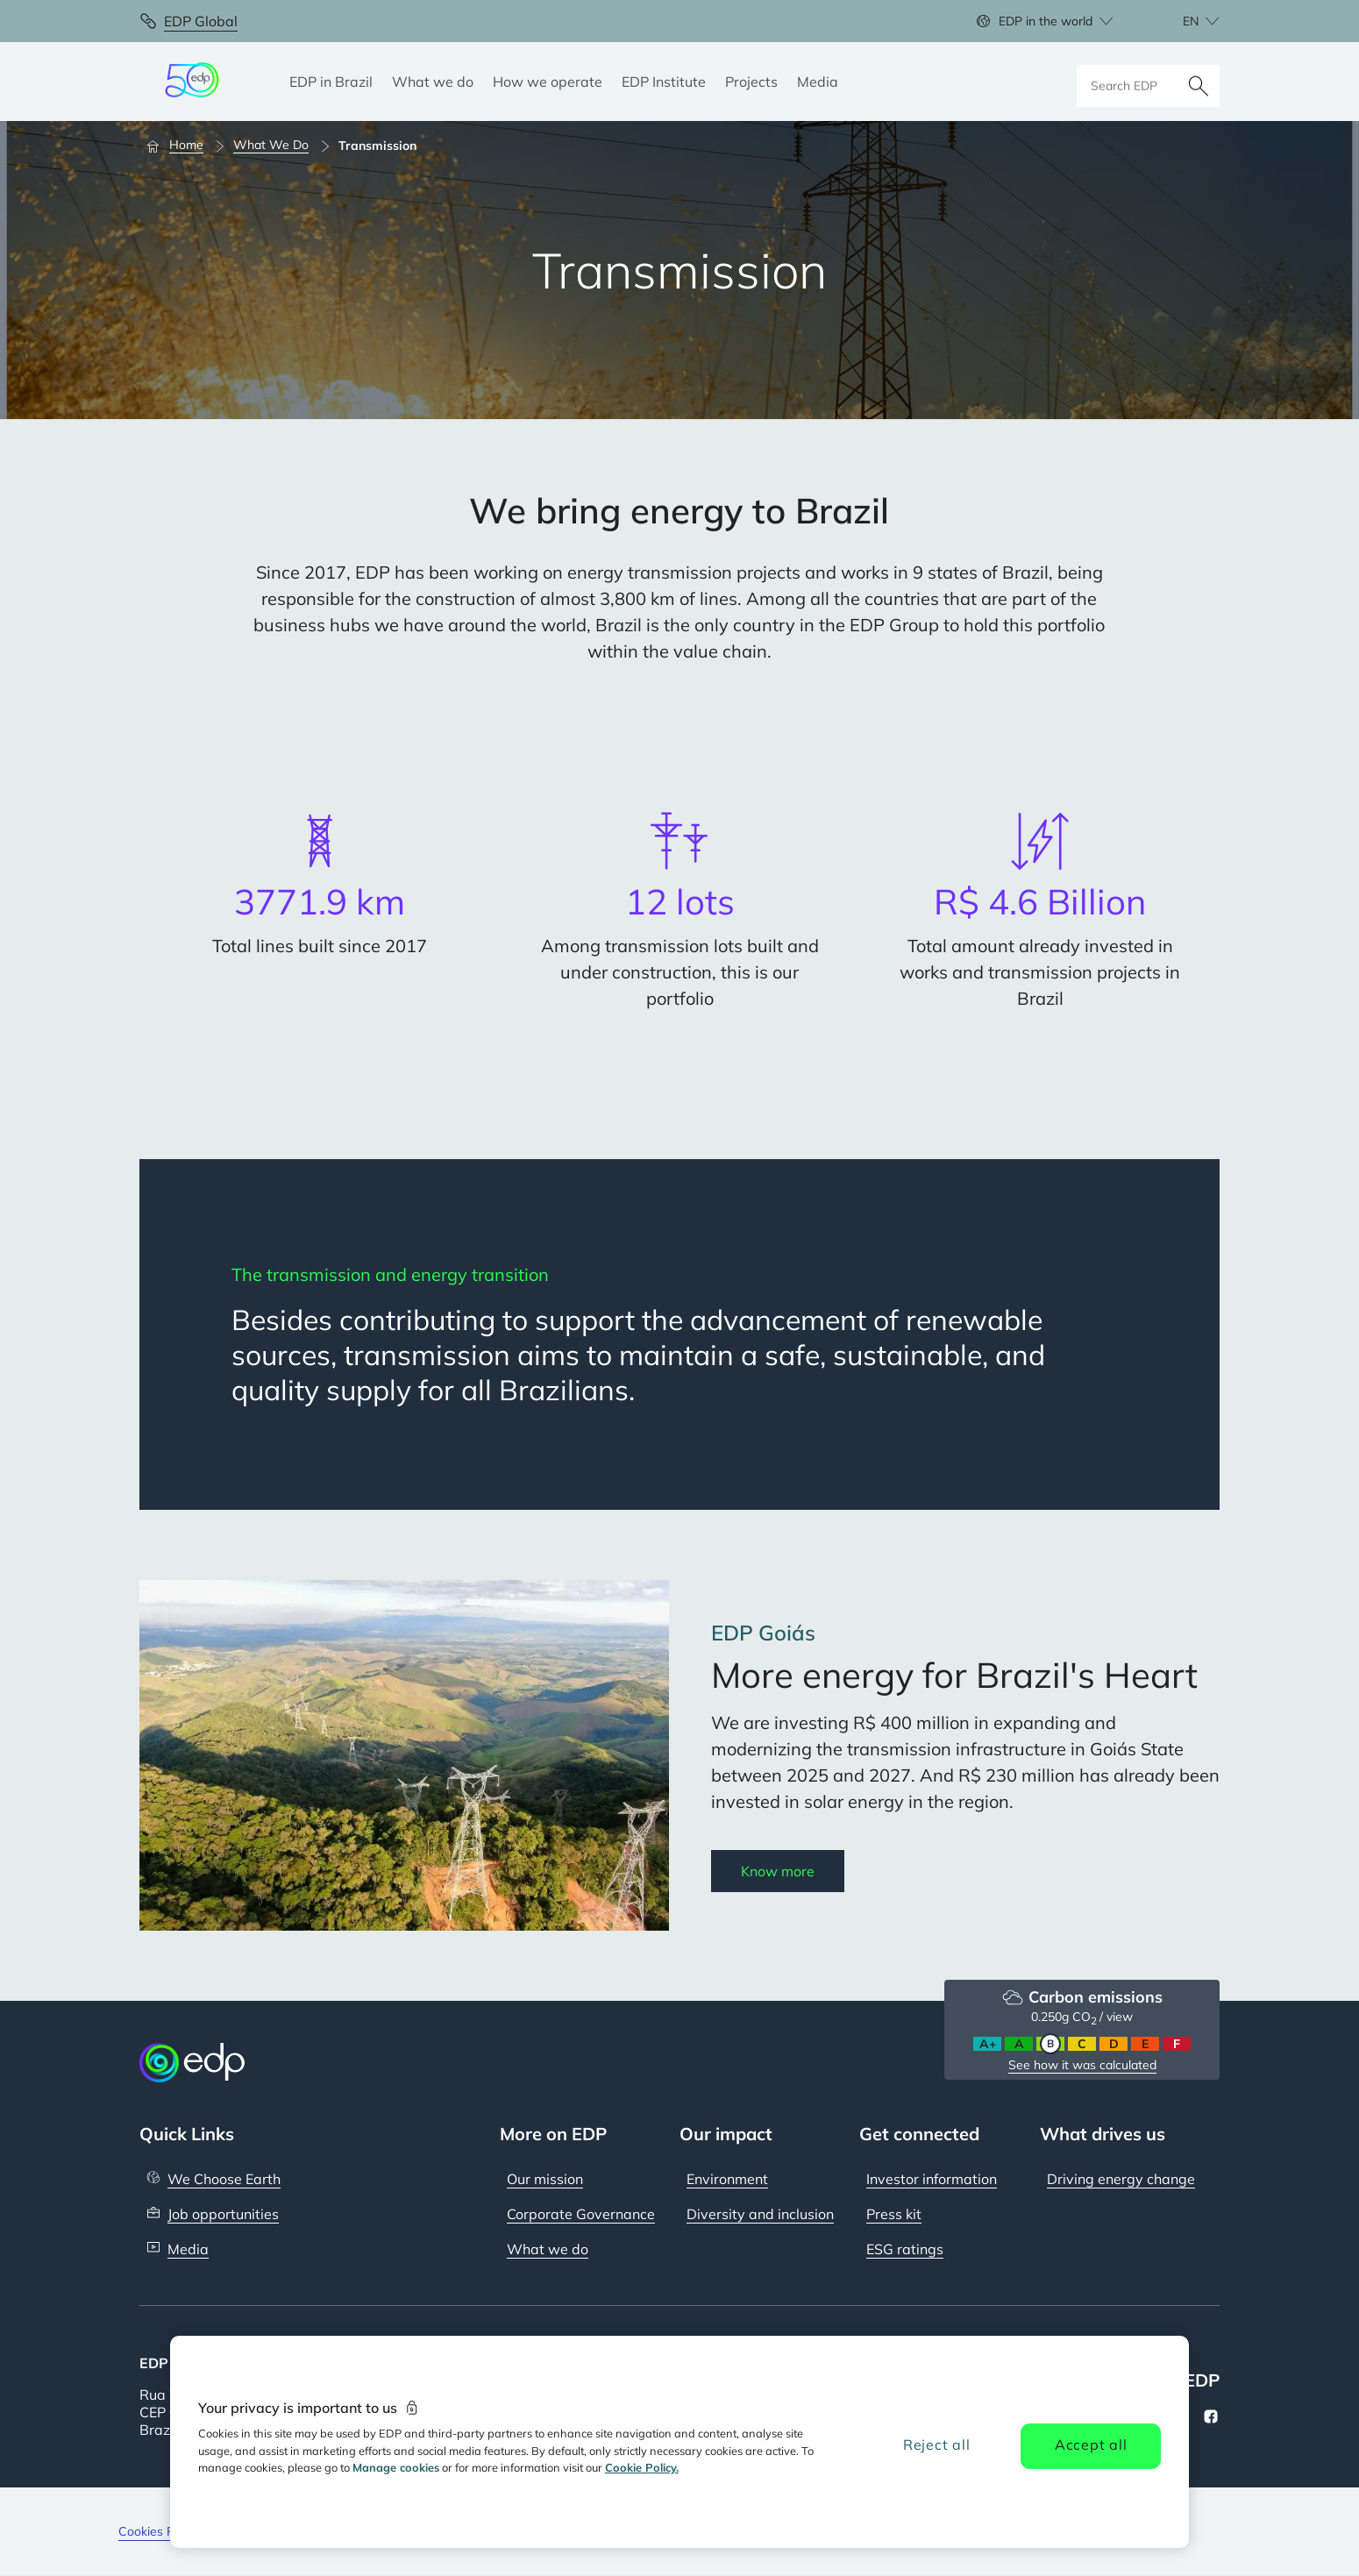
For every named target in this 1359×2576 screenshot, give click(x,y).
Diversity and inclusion (760, 2214)
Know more (778, 1871)
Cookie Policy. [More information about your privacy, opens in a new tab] (642, 2467)
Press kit (893, 2214)
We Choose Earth (224, 2179)
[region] (680, 2442)
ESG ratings (904, 2249)
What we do (547, 2249)
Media (188, 2249)
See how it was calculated (1082, 2065)
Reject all (937, 2444)
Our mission (545, 2179)
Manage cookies (395, 2467)
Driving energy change (1121, 2179)
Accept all (1091, 2444)
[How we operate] (547, 81)
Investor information (931, 2179)
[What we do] (432, 81)
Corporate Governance (581, 2214)
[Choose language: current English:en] (1182, 21)
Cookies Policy (158, 2531)
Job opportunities (223, 2214)
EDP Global (201, 21)
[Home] (182, 145)
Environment (727, 2179)
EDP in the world (1045, 21)
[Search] (1199, 81)
